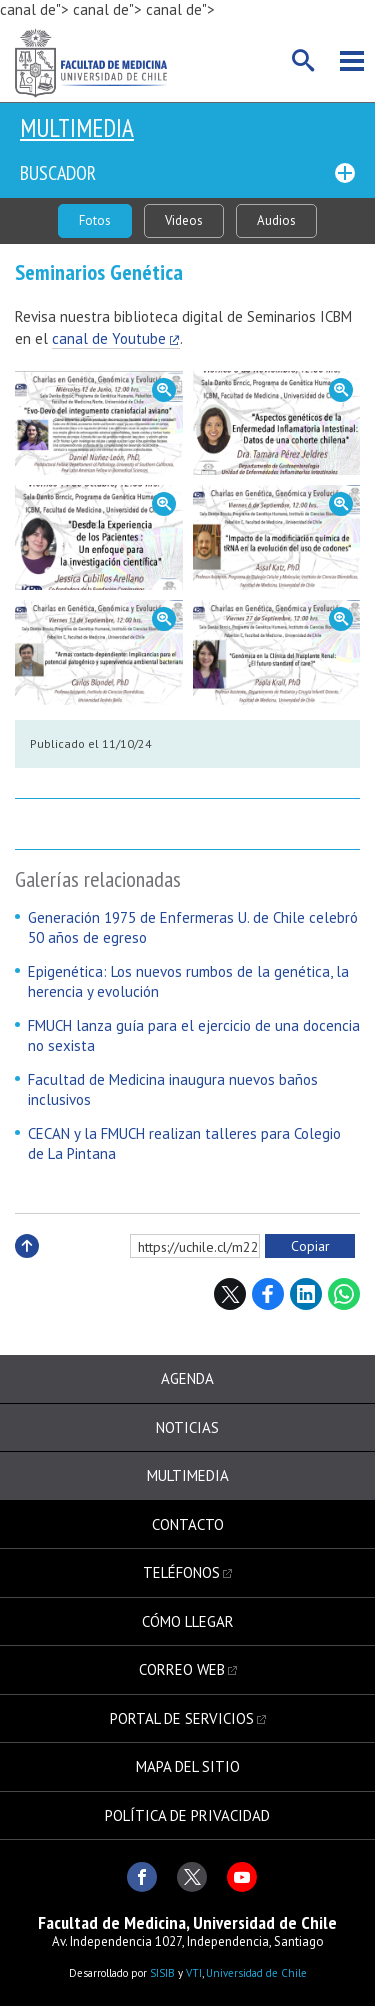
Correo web (182, 1669)
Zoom (99, 423)
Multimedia (77, 128)
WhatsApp (344, 1294)
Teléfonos (181, 1572)
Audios (276, 220)
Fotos (95, 220)
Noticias (187, 1427)
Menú (352, 61)
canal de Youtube (109, 338)
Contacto (188, 1524)
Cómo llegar (188, 1621)
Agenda (187, 1378)
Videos (184, 220)
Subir (27, 1267)
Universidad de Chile (256, 1973)
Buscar (304, 61)
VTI (194, 1973)
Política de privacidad (187, 1815)
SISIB (162, 1973)
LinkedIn (306, 1294)
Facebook (268, 1294)
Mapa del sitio (188, 1766)
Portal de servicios (182, 1718)
